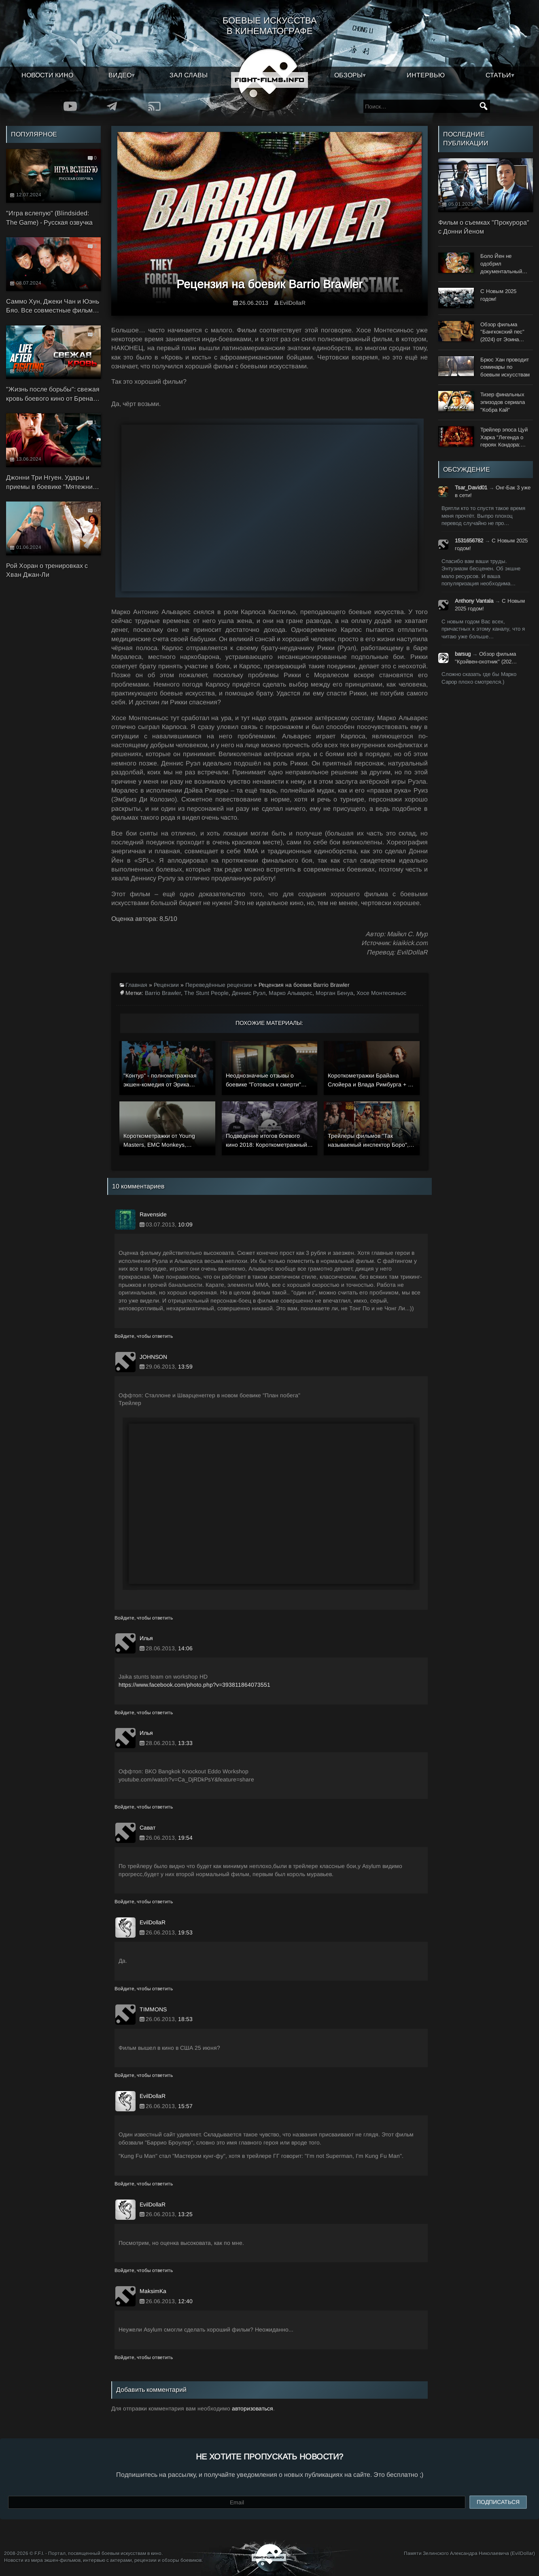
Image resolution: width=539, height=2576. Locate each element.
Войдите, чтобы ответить (144, 1336)
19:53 (185, 1932)
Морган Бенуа (334, 993)
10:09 (185, 1224)
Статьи (498, 75)
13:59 (185, 1366)
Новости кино (47, 75)
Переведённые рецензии (218, 985)
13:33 (185, 1743)
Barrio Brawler (163, 993)
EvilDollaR (293, 303)
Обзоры (348, 75)
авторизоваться (252, 2408)
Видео (120, 75)
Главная (136, 985)
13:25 (185, 2214)
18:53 (185, 2019)
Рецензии (166, 985)
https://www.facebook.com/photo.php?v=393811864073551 (194, 1684)
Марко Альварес (290, 993)
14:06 (185, 1648)
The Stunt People (206, 993)
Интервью (426, 75)
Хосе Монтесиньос (381, 993)
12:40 (185, 2301)
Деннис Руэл (248, 993)
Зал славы (189, 75)
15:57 (185, 2106)
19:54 (185, 1837)
